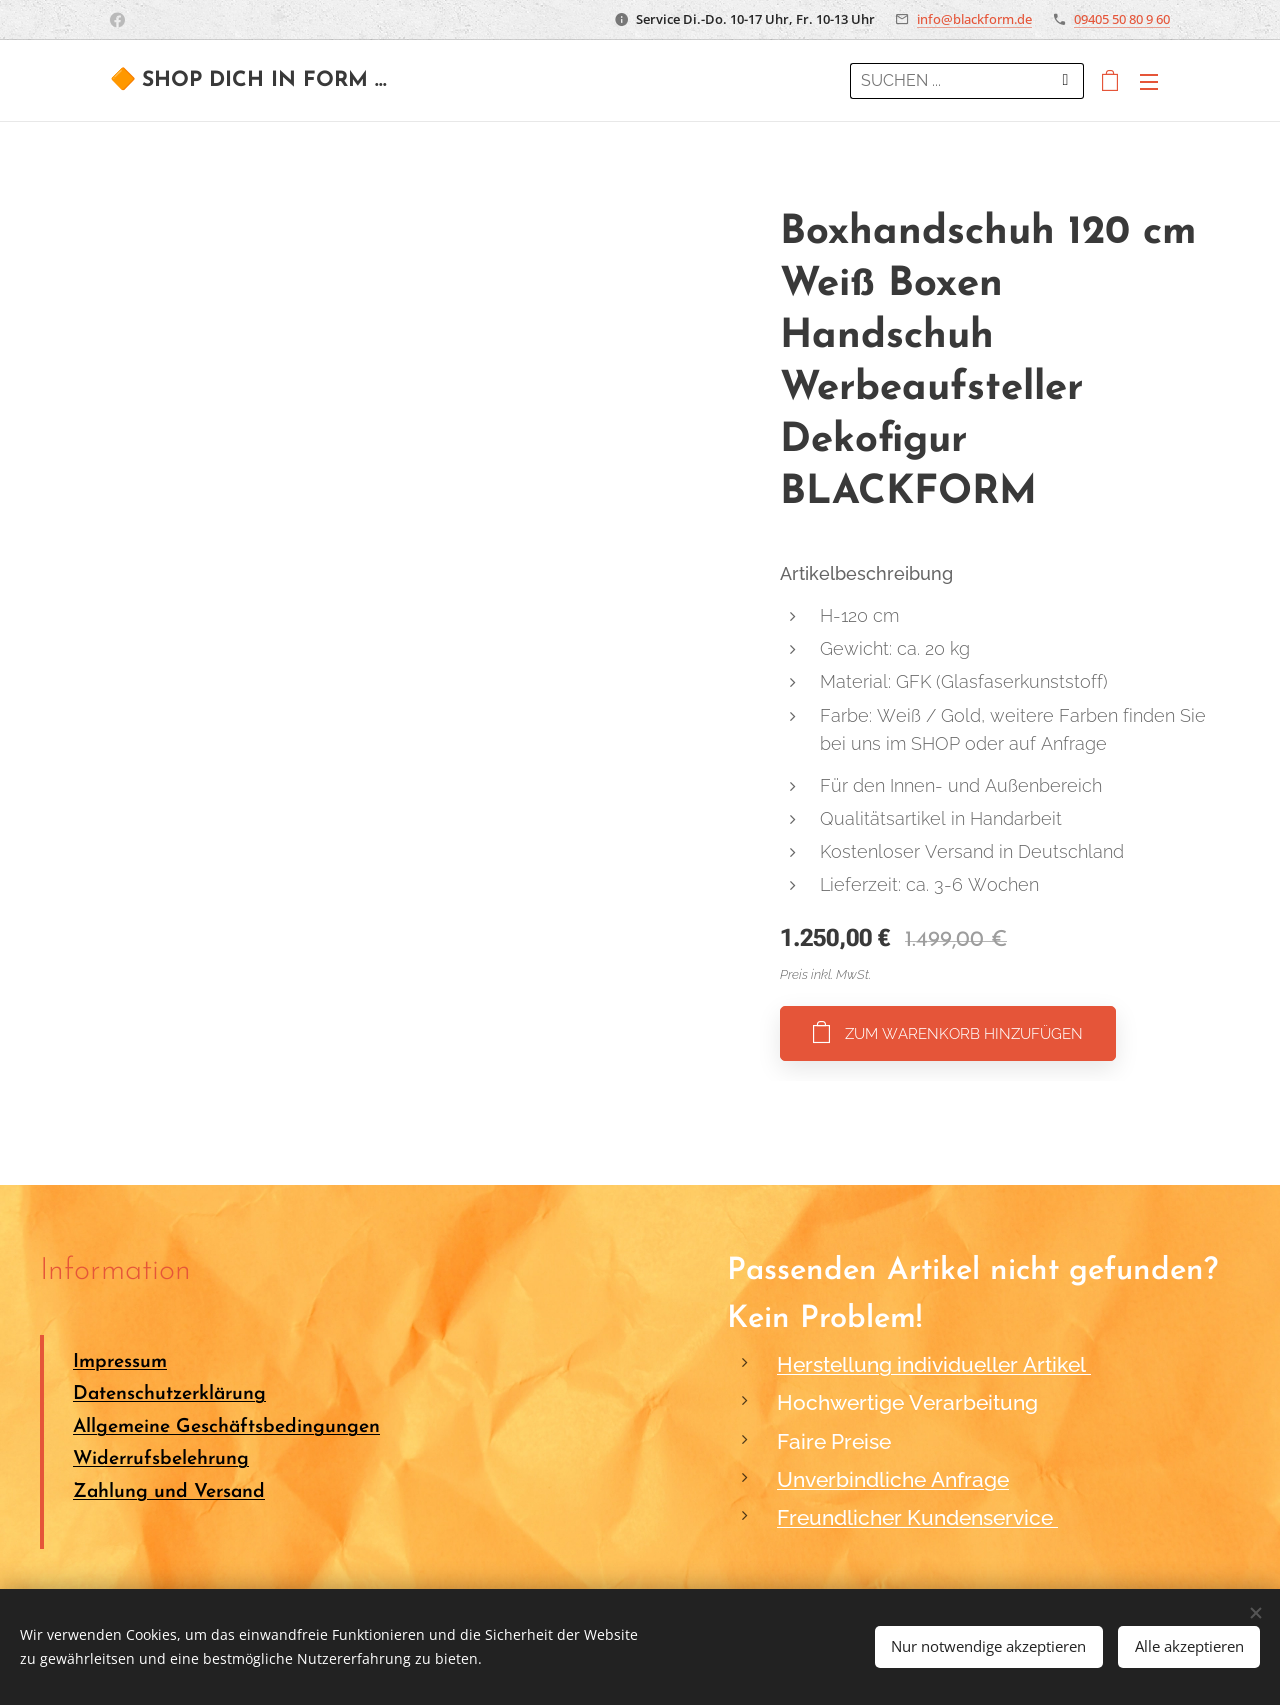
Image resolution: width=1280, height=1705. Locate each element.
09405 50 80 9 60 (1122, 19)
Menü (1149, 82)
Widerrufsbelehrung (161, 1459)
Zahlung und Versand (169, 1492)
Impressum (120, 1362)
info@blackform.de (974, 19)
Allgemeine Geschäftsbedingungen (226, 1427)
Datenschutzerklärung (169, 1395)
